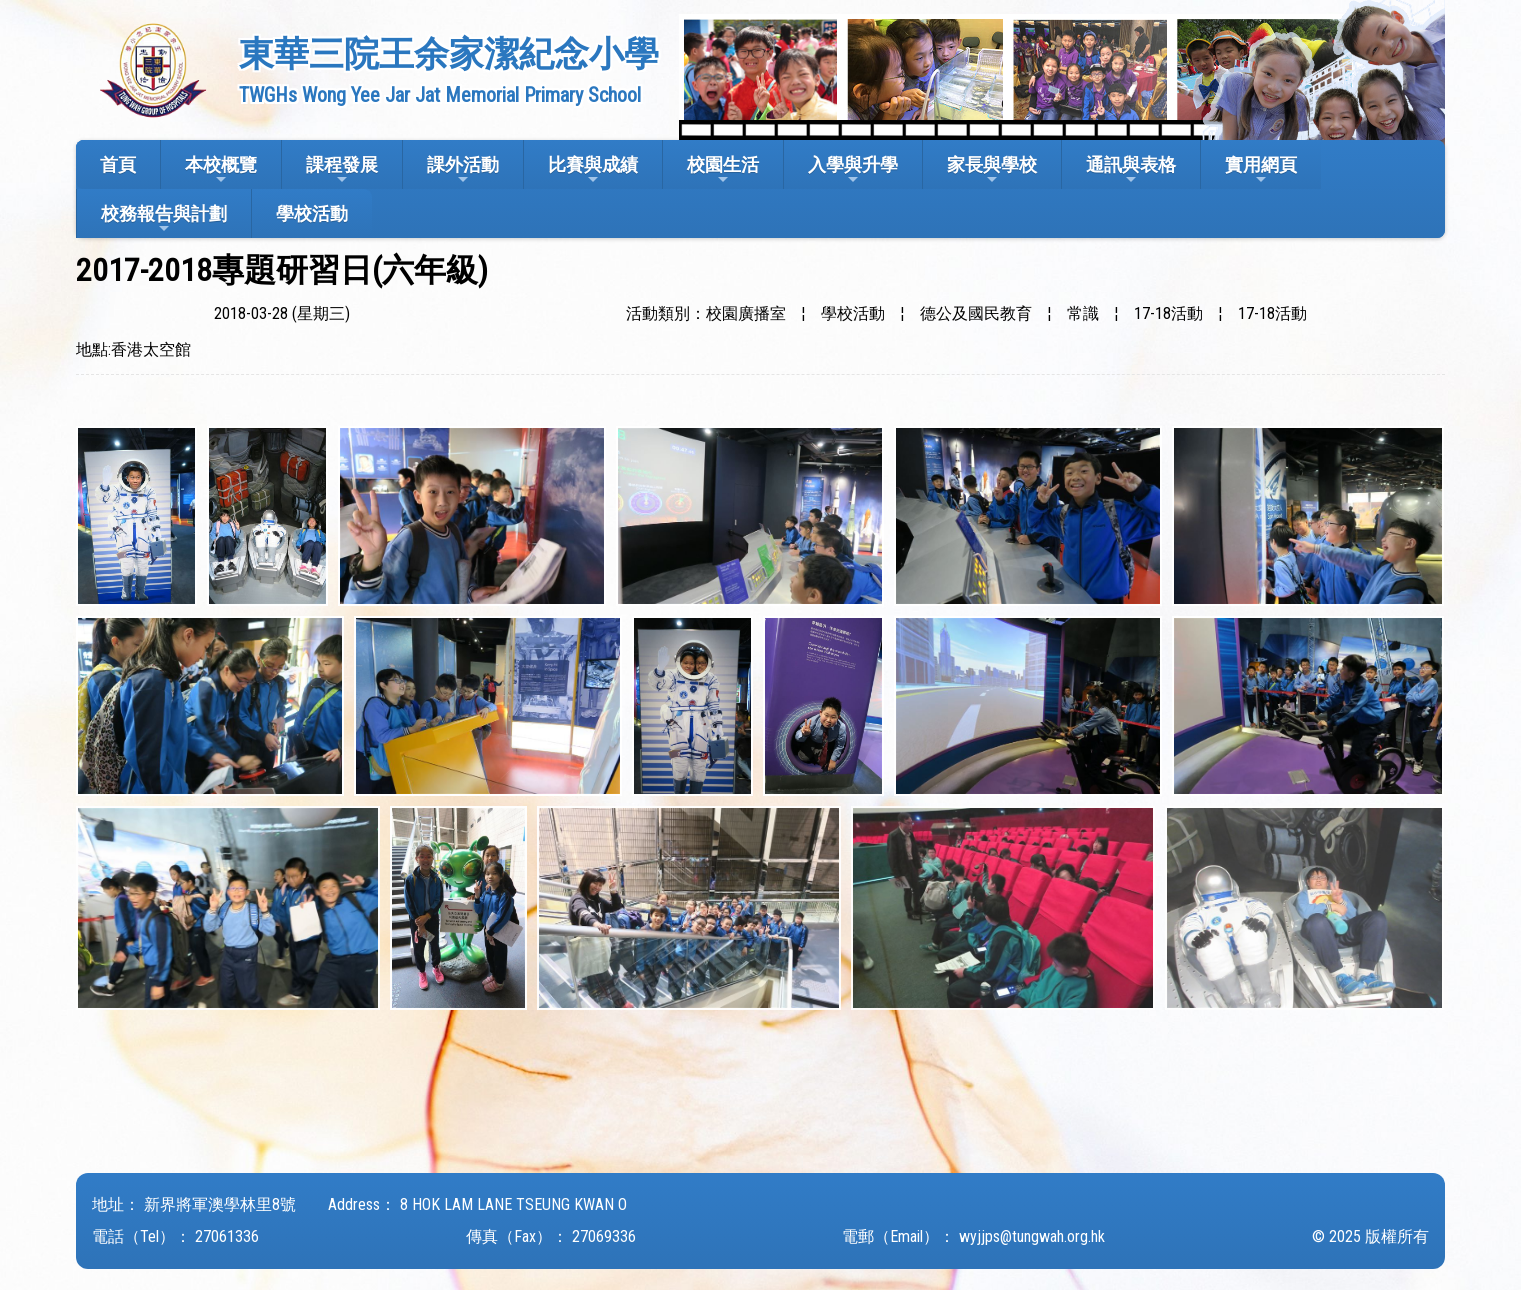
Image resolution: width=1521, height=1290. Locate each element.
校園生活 (723, 170)
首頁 (118, 164)
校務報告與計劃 (164, 219)
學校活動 (312, 213)
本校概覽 (221, 170)
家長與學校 (992, 170)
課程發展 (342, 170)
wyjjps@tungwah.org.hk (1032, 1236)
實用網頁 (1261, 170)
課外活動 (463, 170)
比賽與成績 (593, 170)
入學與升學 (853, 170)
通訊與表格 (1131, 170)
